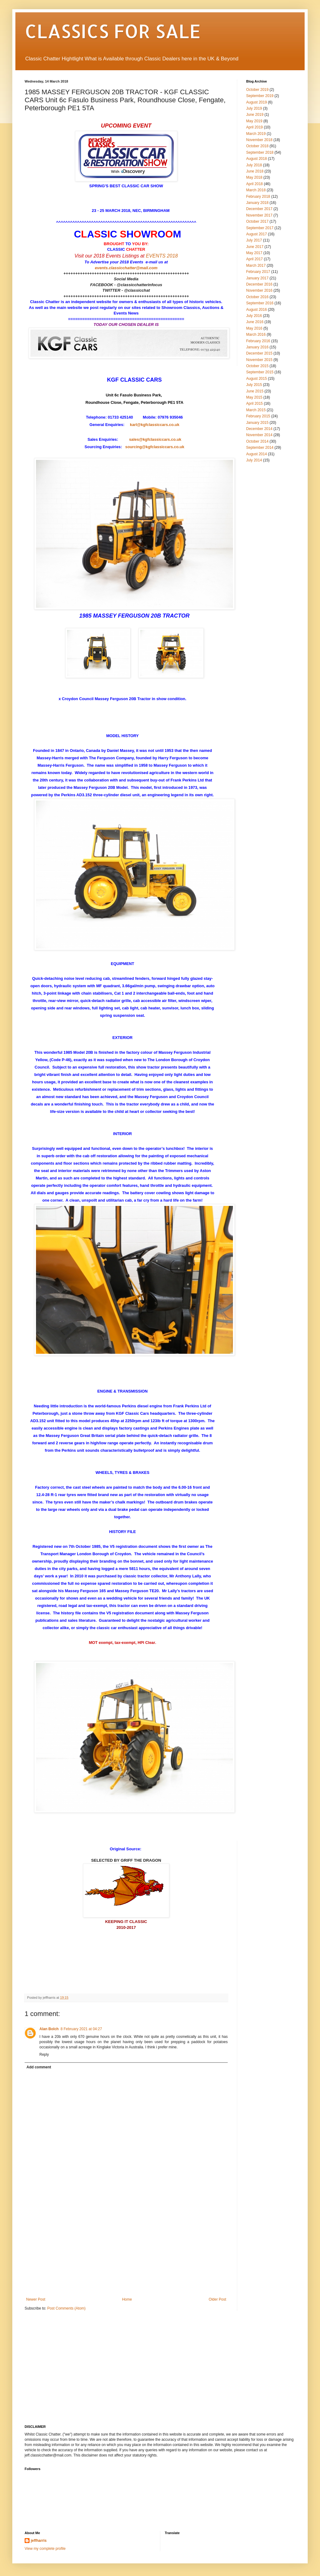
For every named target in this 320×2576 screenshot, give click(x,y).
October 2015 (257, 366)
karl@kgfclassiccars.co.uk (154, 424)
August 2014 (256, 454)
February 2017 (258, 272)
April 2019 (254, 127)
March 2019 (256, 134)
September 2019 (260, 96)
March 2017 (256, 265)
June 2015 (254, 391)
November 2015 (259, 360)
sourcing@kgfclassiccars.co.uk (154, 446)
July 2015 (254, 385)
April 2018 (254, 184)
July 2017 (254, 240)
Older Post (217, 2299)
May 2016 (254, 328)
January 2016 (257, 347)
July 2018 (254, 165)
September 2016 (260, 303)
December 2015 (259, 353)
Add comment (38, 2067)
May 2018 (254, 177)
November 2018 (259, 140)
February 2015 (258, 416)
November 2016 (259, 290)
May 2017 (254, 253)
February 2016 (258, 341)
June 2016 (254, 322)
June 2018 (254, 171)
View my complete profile (45, 2548)
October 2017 (257, 221)
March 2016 (256, 334)
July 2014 (254, 460)
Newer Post (35, 2299)
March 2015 (256, 410)
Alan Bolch (49, 2029)
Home (127, 2299)
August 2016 (256, 309)
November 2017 (259, 215)
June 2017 (254, 247)
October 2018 (257, 146)
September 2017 (260, 228)
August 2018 (256, 158)
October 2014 (257, 441)
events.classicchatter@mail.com (126, 268)
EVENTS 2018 (162, 255)
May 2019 (254, 121)
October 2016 (257, 297)
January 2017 (257, 278)
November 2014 (259, 435)
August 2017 (256, 234)
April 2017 (254, 259)
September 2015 (260, 372)
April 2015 (254, 403)
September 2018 (260, 152)
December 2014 (259, 429)
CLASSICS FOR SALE (113, 31)
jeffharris (38, 2540)
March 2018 (256, 190)
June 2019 (254, 114)
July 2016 (254, 316)
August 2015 (256, 378)
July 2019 (254, 108)
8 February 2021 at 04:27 (81, 2029)
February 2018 (258, 196)
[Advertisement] (126, 2251)
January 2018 (257, 203)
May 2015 (254, 397)
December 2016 (259, 284)
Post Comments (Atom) (66, 2308)
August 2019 (256, 102)
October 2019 (257, 89)
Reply (44, 2054)
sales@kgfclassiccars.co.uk (155, 439)
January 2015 (257, 422)
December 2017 (259, 209)
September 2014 (260, 447)
